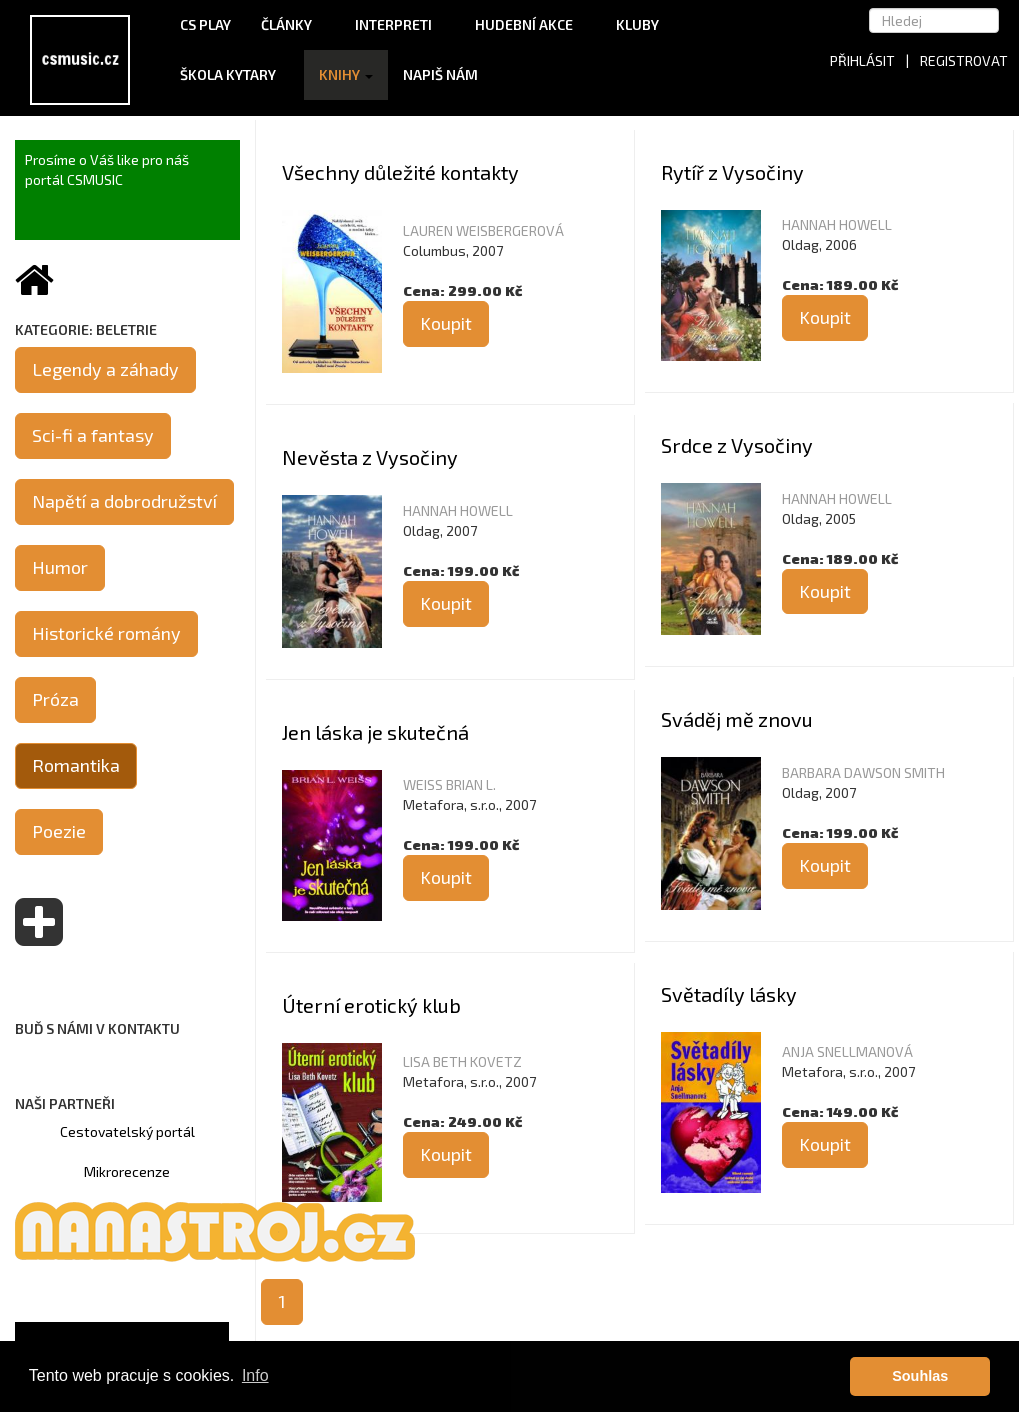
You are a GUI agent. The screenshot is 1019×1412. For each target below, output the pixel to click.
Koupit (446, 323)
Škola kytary (234, 74)
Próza (55, 699)
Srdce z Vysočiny (737, 445)
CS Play (205, 24)
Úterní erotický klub (371, 1005)
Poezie (59, 831)
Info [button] (255, 1375)
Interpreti (400, 24)
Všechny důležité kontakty (400, 172)
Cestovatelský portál (127, 1131)
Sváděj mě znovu (737, 719)
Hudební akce (530, 24)
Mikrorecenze (127, 1171)
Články (293, 24)
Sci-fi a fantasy (93, 435)
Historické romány (106, 633)
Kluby (637, 24)
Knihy (346, 74)
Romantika (76, 765)
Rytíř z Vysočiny (732, 172)
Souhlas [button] (920, 1376)
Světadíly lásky (729, 994)
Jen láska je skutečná (375, 732)
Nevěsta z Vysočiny (370, 457)
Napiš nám (440, 74)
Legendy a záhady (105, 369)
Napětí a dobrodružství (124, 501)
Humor (60, 567)
